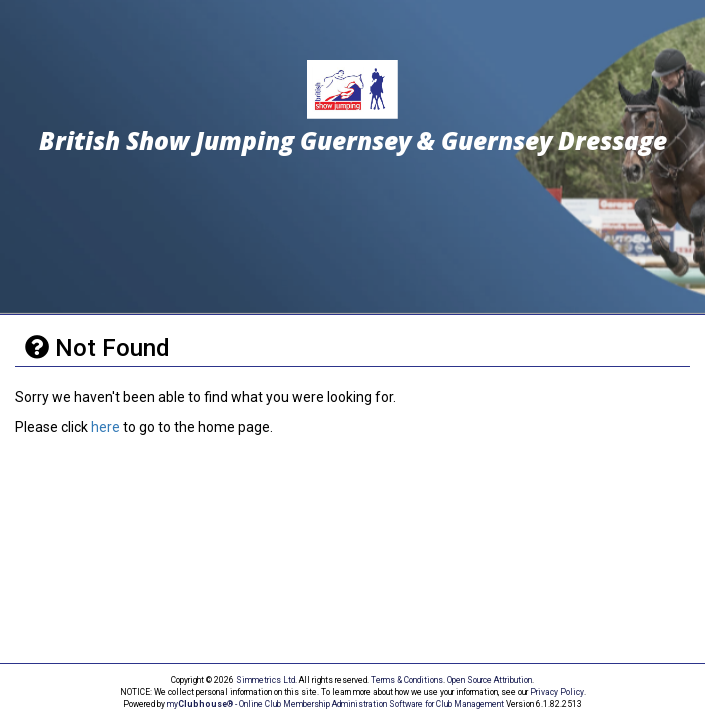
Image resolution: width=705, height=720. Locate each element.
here (105, 427)
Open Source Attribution (489, 680)
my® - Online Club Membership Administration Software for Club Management (335, 704)
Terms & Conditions (407, 680)
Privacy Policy (557, 692)
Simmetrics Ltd (265, 680)
